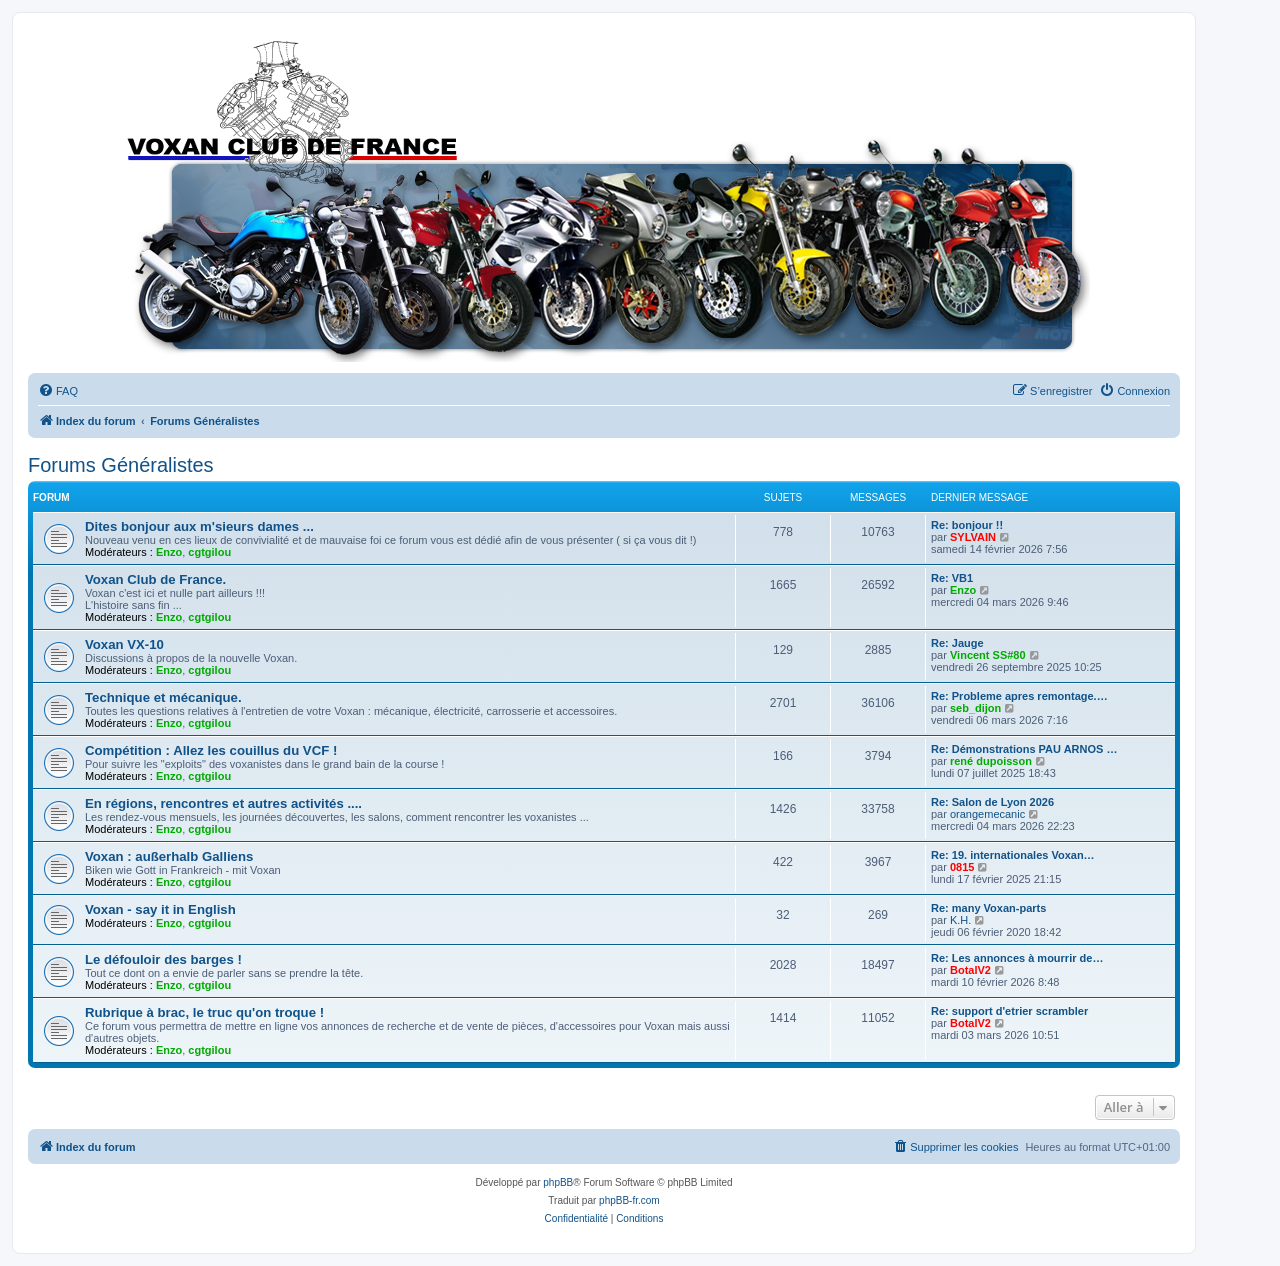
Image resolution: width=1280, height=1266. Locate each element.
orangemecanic (987, 814)
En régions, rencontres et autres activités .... (223, 803)
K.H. (960, 920)
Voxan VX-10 (124, 644)
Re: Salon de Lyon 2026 (992, 802)
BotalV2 (970, 970)
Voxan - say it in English (160, 909)
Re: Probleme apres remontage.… (1019, 696)
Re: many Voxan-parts (988, 908)
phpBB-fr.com (629, 1200)
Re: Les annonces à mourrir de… (1017, 958)
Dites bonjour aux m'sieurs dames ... (199, 526)
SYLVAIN (973, 537)
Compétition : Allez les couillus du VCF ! (211, 750)
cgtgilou (209, 552)
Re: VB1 (952, 578)
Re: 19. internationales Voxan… (1013, 855)
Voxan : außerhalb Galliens (169, 856)
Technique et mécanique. (163, 697)
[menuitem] (58, 391)
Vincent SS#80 (988, 655)
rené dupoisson (991, 761)
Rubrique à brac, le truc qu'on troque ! (204, 1012)
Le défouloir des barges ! (163, 959)
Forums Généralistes (121, 465)
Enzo (169, 552)
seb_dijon (975, 708)
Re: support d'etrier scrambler (1009, 1011)
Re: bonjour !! (967, 525)
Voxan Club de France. (155, 579)
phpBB (558, 1182)
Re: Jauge (957, 643)
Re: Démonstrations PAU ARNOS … (1024, 749)
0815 (962, 867)
